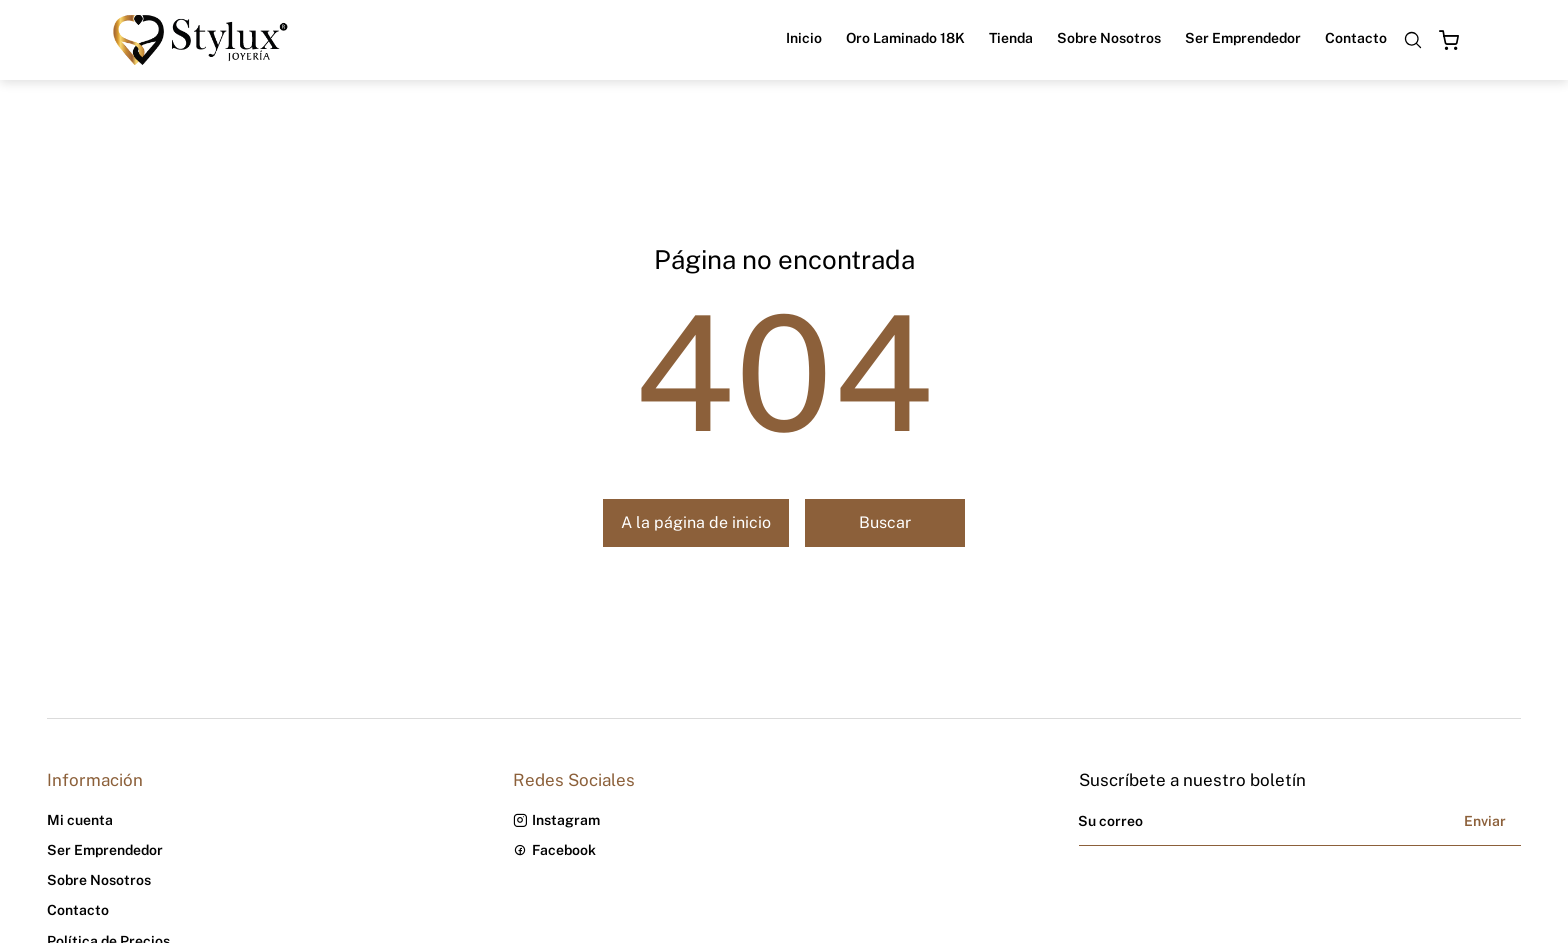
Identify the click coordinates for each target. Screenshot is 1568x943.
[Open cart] (1449, 40)
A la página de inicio (696, 522)
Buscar (885, 522)
